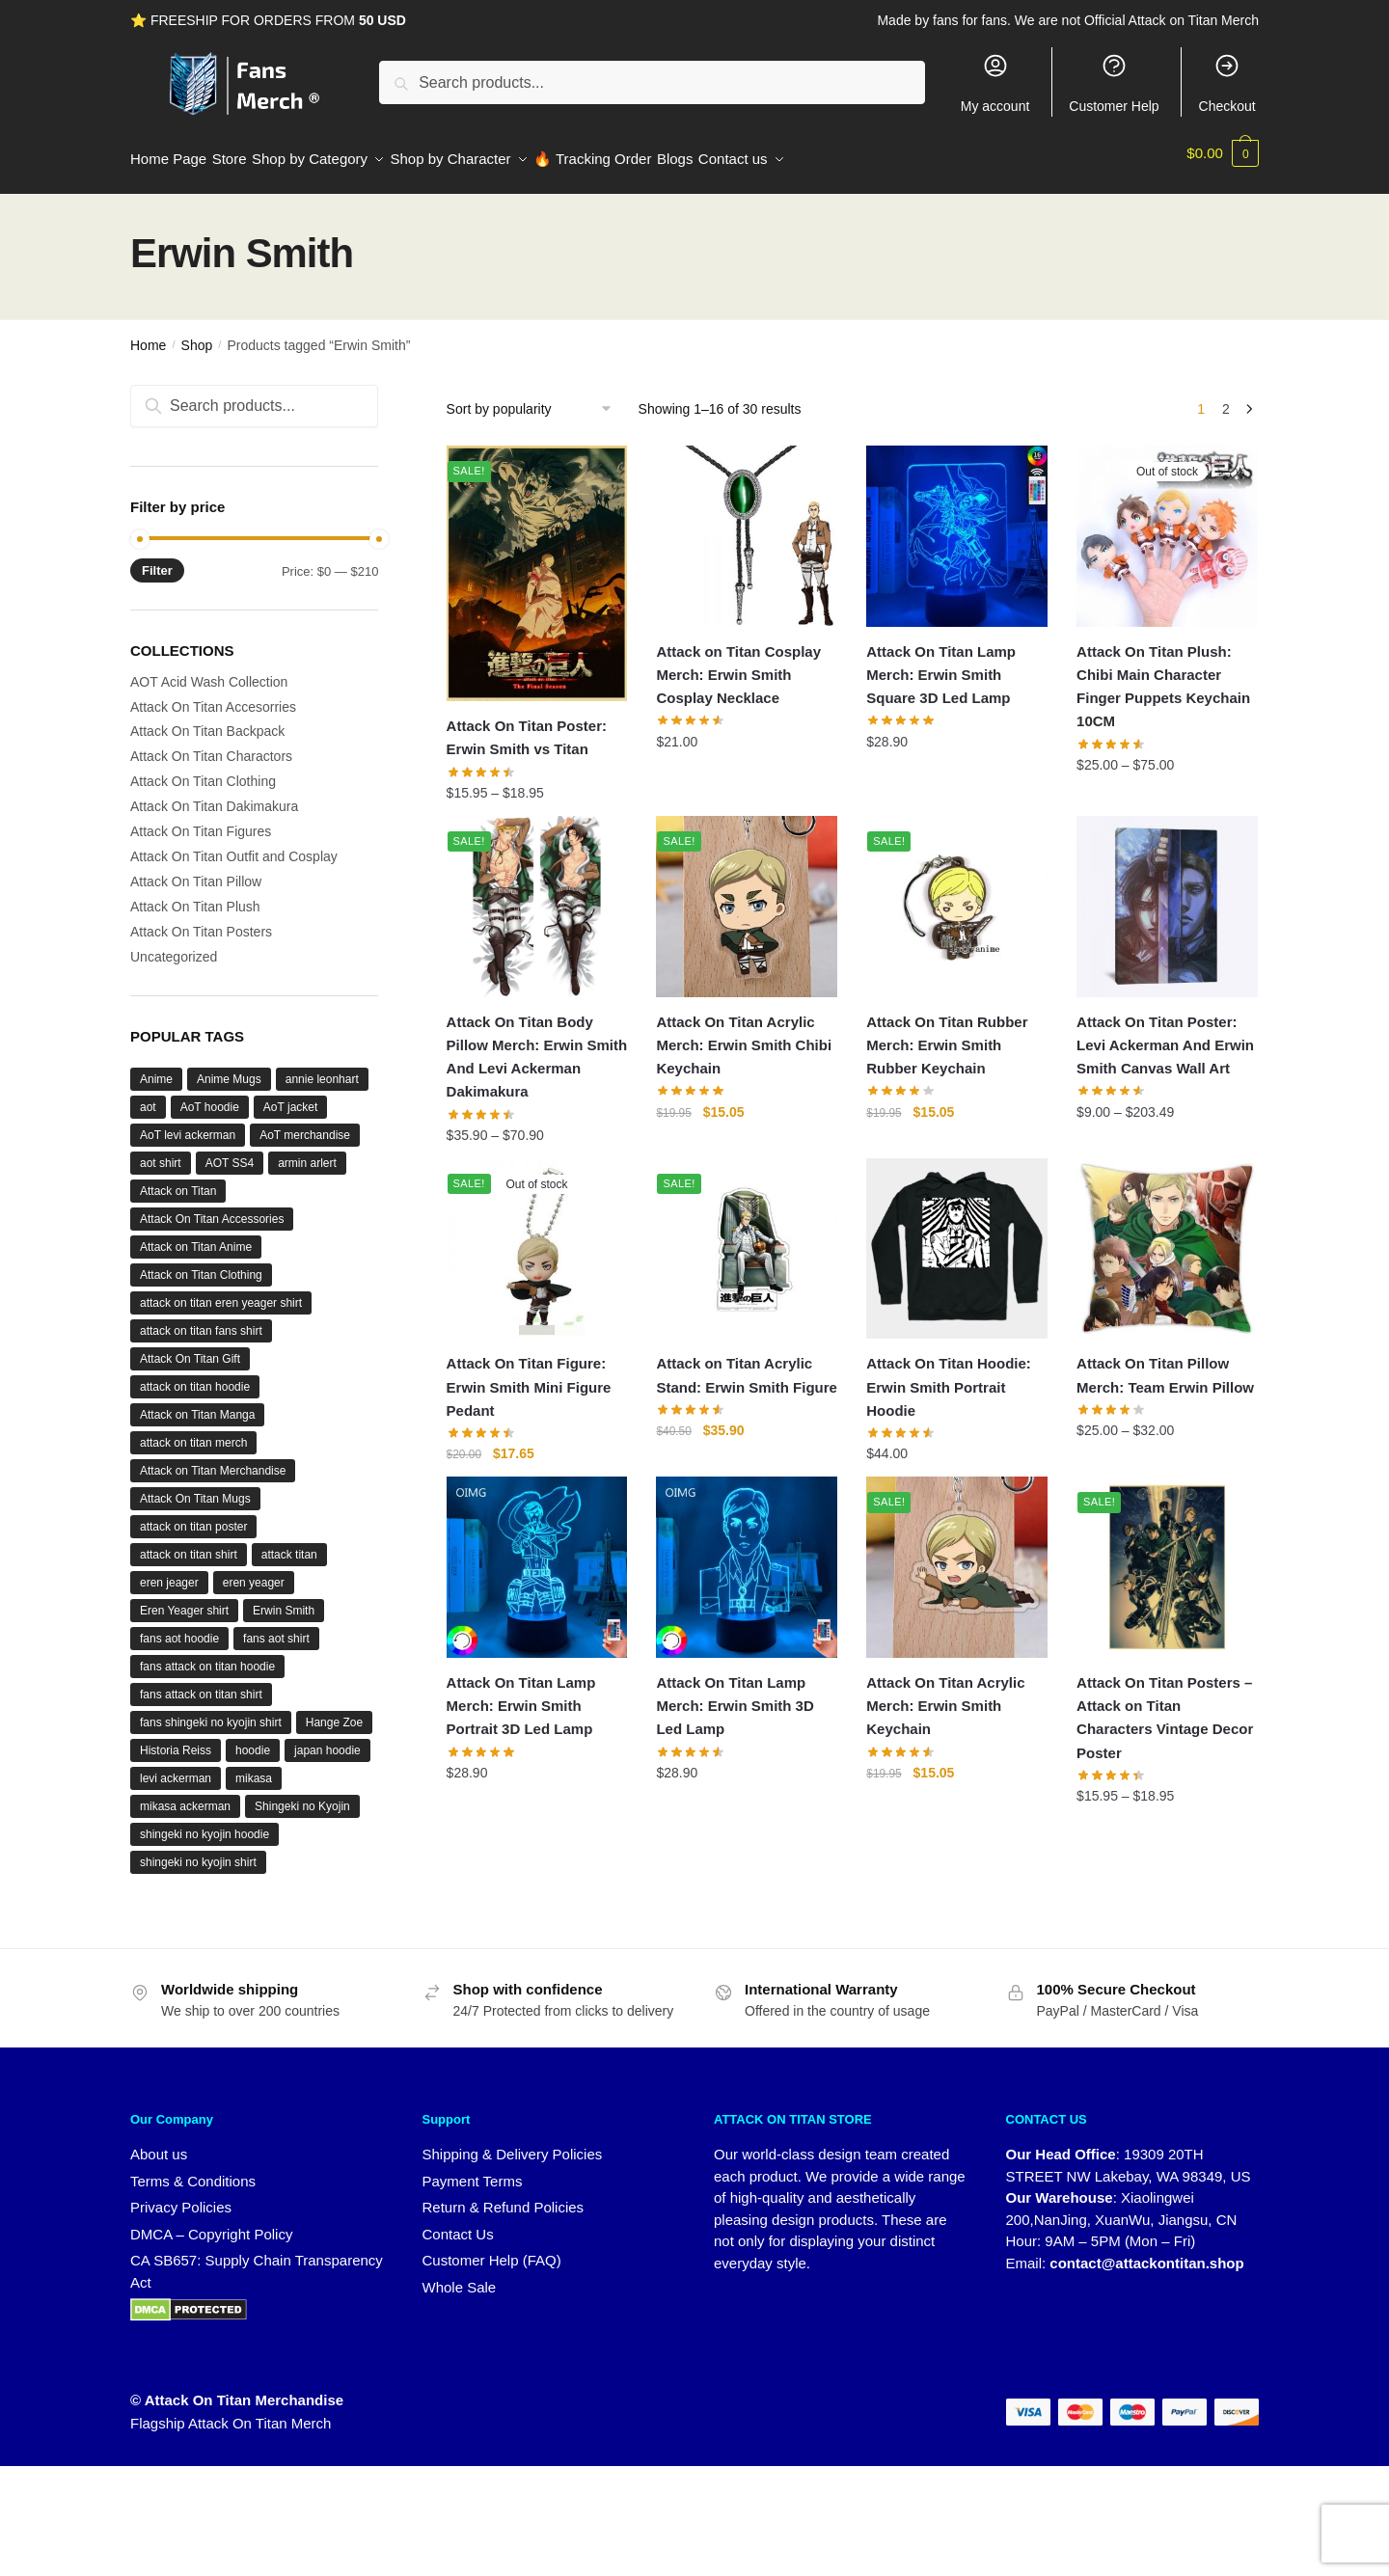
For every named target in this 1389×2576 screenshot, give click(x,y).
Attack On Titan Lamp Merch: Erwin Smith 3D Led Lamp (734, 1694)
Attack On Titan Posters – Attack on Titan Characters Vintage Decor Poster (1164, 1706)
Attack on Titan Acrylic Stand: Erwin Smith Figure (746, 1363)
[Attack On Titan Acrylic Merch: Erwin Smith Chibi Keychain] (746, 895)
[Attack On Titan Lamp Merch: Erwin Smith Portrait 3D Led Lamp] (537, 1555)
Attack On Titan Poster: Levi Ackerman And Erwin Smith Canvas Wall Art (1165, 1034)
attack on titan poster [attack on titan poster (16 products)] (193, 1515)
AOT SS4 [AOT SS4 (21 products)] (229, 1151)
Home (148, 333)
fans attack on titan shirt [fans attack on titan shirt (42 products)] (201, 1683)
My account (995, 83)
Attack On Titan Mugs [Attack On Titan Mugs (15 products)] (195, 1487)
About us (158, 2142)
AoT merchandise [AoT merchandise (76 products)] (304, 1123)
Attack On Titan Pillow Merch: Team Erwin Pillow (1165, 1363)
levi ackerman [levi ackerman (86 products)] (175, 1767)
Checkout (1227, 83)
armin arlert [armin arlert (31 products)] (307, 1151)
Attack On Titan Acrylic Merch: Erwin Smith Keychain (945, 1694)
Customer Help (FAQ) (491, 2248)
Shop (197, 333)
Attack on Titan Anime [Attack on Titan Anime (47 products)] (196, 1235)
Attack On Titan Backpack (207, 719)
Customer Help (1113, 83)
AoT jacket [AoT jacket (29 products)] (290, 1095)
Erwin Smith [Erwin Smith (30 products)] (283, 1599)
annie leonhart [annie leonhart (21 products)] (322, 1067)
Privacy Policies (181, 2195)
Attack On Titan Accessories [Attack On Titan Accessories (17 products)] (212, 1207)
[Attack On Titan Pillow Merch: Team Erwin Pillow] (1167, 1237)
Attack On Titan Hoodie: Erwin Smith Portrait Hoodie (948, 1375)
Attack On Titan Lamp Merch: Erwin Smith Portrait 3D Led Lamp (521, 1694)
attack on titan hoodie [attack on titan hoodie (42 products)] (195, 1375)
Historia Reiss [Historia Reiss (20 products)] (175, 1739)
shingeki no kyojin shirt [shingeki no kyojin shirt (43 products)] (198, 1850)
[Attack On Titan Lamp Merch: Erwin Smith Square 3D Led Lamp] (957, 524)
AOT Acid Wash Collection (208, 670)
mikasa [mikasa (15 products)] (253, 1767)
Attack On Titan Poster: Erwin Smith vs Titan (527, 726)
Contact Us (458, 2222)
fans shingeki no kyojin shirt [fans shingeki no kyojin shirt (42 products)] (211, 1711)
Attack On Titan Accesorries (213, 695)
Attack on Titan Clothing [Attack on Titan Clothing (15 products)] (201, 1263)
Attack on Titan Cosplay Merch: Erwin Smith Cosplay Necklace (738, 663)
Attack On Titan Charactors (211, 744)
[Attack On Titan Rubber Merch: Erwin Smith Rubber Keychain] (957, 895)
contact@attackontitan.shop (1146, 2251)
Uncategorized (173, 945)
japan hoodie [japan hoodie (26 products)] (327, 1739)
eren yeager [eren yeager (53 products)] (254, 1571)
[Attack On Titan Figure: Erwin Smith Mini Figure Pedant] (537, 1237)
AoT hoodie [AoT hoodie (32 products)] (209, 1095)
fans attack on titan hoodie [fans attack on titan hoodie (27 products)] (207, 1655)
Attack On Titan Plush (195, 895)
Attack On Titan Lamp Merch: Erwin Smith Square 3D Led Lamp (941, 663)
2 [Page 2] (1226, 397)
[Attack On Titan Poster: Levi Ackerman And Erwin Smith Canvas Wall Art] (1167, 895)
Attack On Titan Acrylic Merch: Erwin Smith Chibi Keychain (743, 1034)
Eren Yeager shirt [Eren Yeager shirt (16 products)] (184, 1599)
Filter (157, 559)
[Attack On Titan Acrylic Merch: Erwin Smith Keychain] (957, 1555)
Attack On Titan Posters (201, 920)
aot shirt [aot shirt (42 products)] (160, 1151)
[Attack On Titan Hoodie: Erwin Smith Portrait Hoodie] (957, 1237)
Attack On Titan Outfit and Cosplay (234, 845)
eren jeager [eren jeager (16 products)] (169, 1571)
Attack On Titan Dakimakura (214, 794)
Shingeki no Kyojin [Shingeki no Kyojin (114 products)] (302, 1795)
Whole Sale (459, 2275)
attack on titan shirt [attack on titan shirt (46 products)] (188, 1543)
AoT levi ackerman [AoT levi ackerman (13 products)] (187, 1123)
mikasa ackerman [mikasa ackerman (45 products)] (185, 1795)
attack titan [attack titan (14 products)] (289, 1543)
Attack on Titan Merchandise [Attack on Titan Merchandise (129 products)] (213, 1459)
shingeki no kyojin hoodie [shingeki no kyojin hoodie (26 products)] (204, 1823)
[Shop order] (536, 397)
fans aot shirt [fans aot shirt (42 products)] (276, 1627)
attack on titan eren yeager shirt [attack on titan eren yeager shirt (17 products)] (221, 1291)
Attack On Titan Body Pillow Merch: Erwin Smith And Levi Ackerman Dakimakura (537, 1045)
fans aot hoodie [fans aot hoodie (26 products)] (179, 1627)
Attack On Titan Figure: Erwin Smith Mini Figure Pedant (529, 1375)
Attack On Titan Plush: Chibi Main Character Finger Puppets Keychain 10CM (1163, 675)
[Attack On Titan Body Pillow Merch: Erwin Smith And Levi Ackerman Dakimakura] (537, 895)
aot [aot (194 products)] (148, 1095)
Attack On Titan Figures (200, 819)
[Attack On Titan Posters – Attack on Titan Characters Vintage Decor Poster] (1167, 1555)
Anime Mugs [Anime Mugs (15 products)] (229, 1067)
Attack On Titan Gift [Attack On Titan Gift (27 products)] (190, 1347)
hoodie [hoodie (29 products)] (252, 1739)
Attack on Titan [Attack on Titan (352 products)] (178, 1179)
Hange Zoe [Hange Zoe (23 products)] (334, 1711)
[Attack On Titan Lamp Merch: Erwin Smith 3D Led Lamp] (746, 1555)
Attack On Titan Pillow (195, 870)
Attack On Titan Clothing (203, 769)
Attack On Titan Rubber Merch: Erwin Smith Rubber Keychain (946, 1034)
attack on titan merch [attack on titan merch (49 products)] (193, 1431)
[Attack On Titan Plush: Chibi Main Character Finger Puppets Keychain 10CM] (1167, 524)
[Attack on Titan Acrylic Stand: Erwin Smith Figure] (746, 1237)
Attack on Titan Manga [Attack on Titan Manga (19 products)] (197, 1403)
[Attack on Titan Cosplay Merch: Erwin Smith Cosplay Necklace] (746, 524)
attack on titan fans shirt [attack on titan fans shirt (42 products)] (201, 1319)
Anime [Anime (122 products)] (156, 1067)
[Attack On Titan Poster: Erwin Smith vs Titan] (537, 562)
